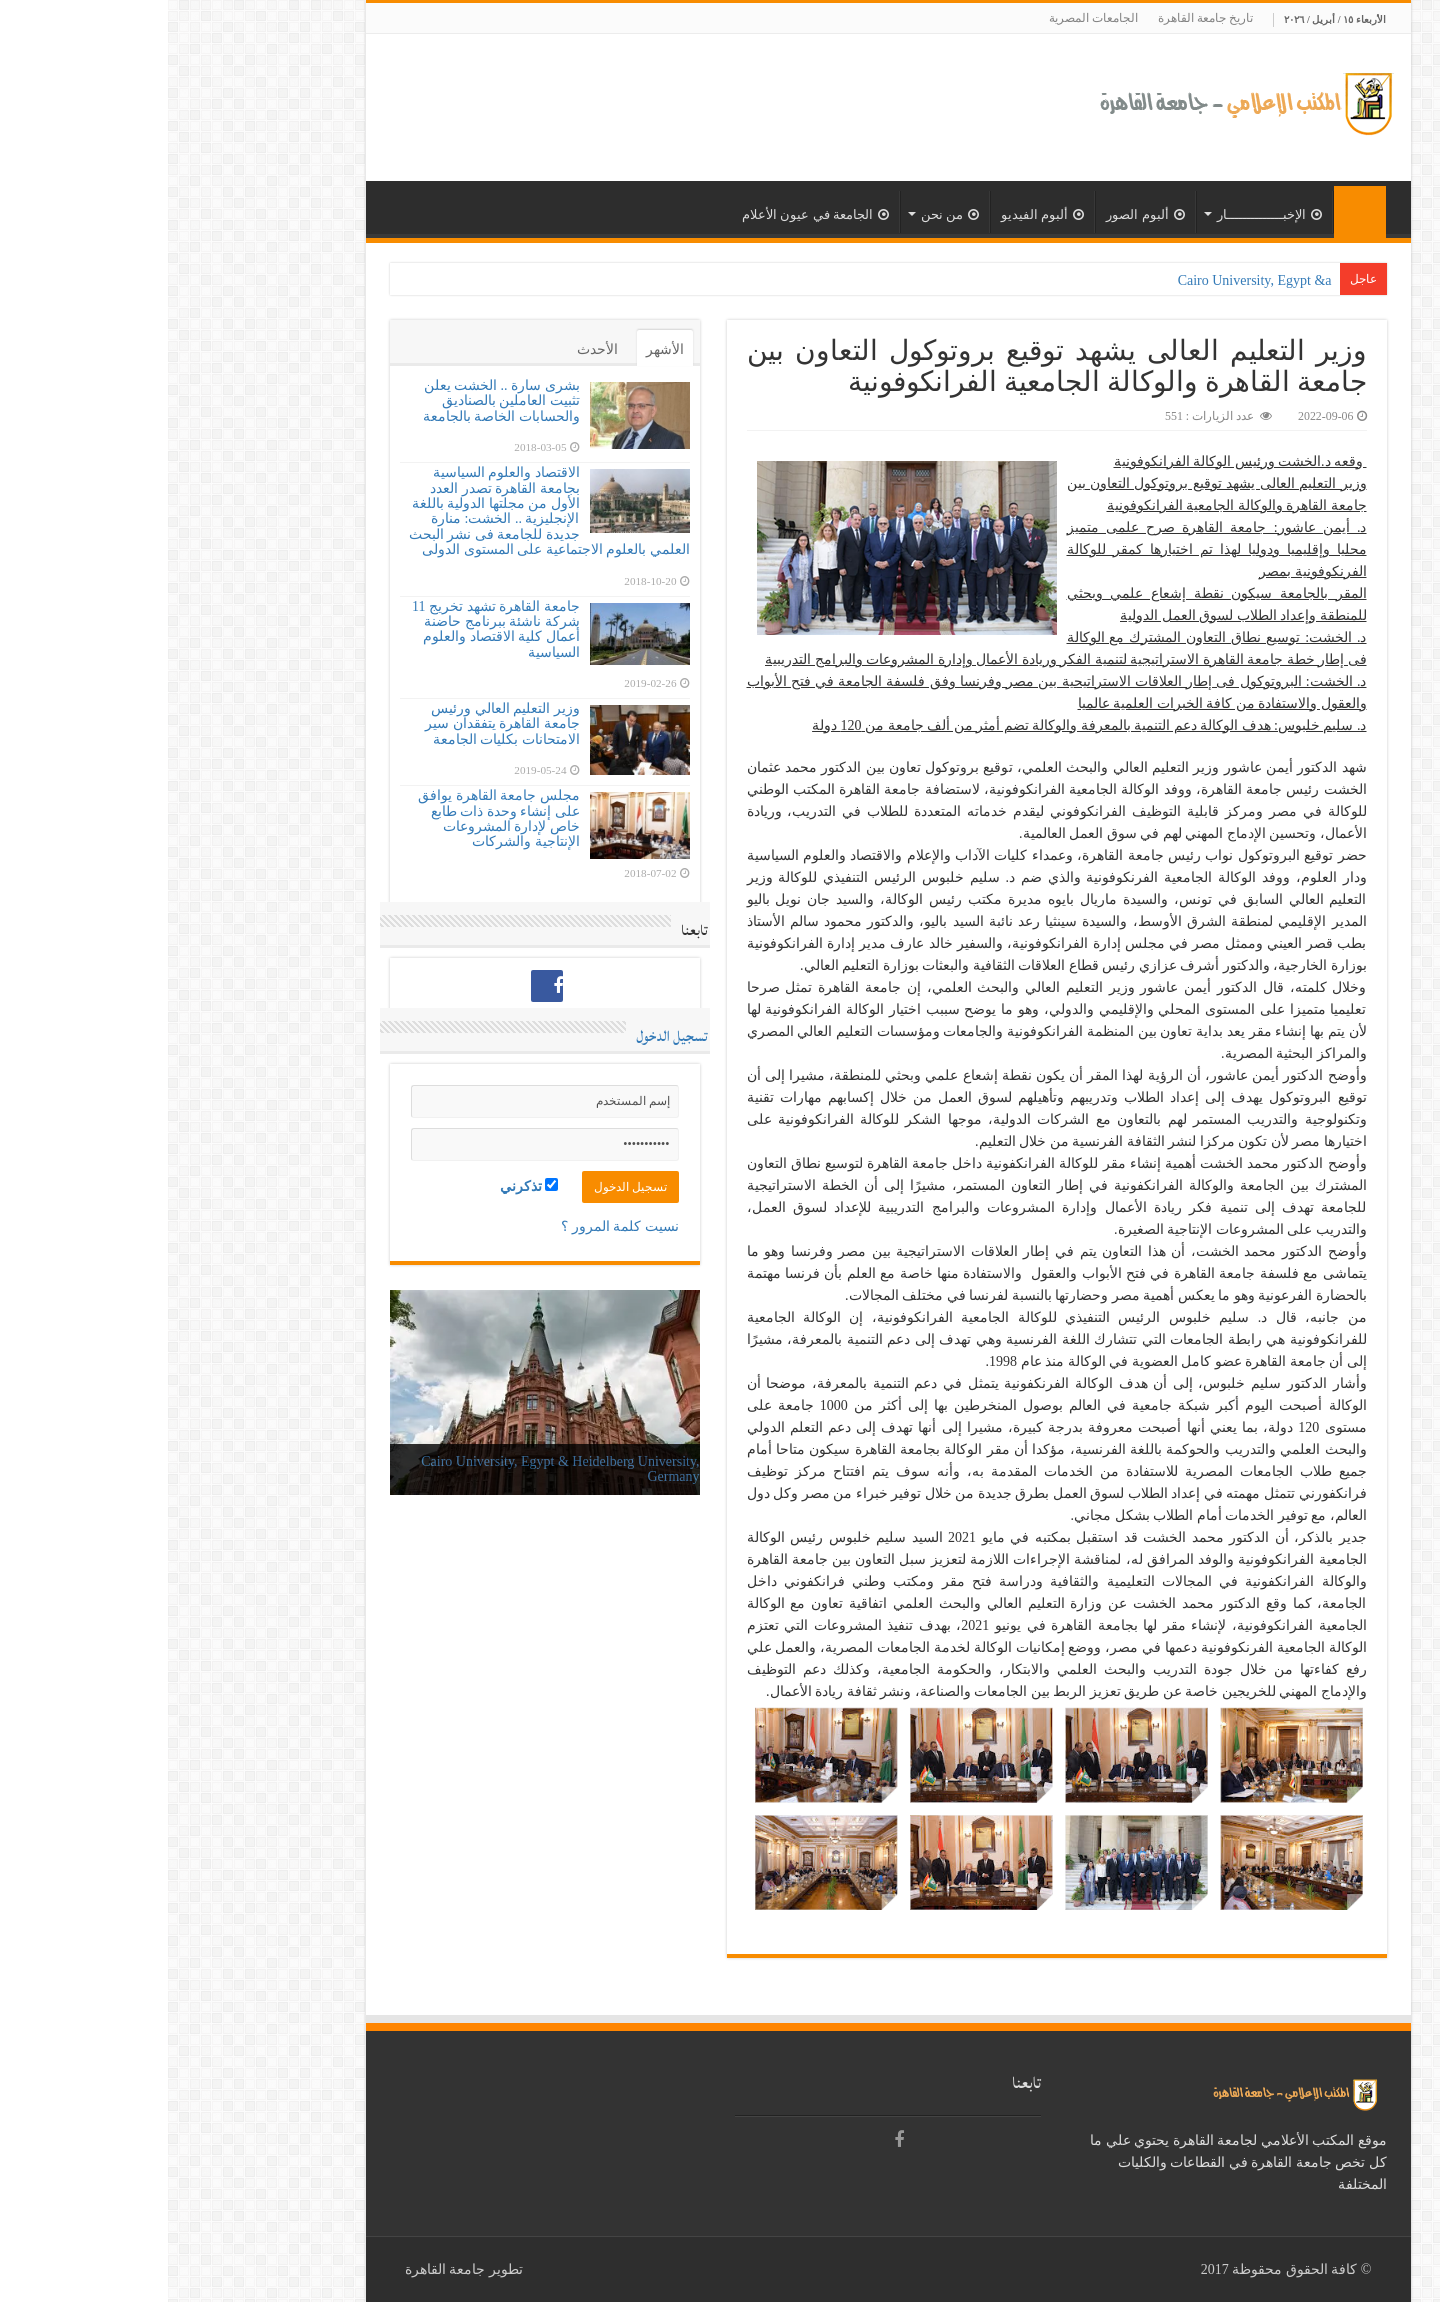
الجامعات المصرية (925, 18)
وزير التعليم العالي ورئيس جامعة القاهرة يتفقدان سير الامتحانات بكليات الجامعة (334, 724)
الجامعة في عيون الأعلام (647, 214)
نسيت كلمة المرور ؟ (452, 1226)
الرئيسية (1192, 212)
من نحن (782, 214)
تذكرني (361, 1186)
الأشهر (497, 349)
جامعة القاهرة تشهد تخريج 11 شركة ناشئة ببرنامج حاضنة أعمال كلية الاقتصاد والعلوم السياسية (327, 629)
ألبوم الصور (977, 214)
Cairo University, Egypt (1096, 280)
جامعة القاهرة (277, 2269)
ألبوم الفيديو (874, 214)
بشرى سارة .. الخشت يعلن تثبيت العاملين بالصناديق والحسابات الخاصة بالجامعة (333, 401)
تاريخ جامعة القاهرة (1037, 18)
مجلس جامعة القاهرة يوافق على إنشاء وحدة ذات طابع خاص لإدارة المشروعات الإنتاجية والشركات (331, 818)
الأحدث (429, 349)
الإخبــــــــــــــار (1101, 214)
